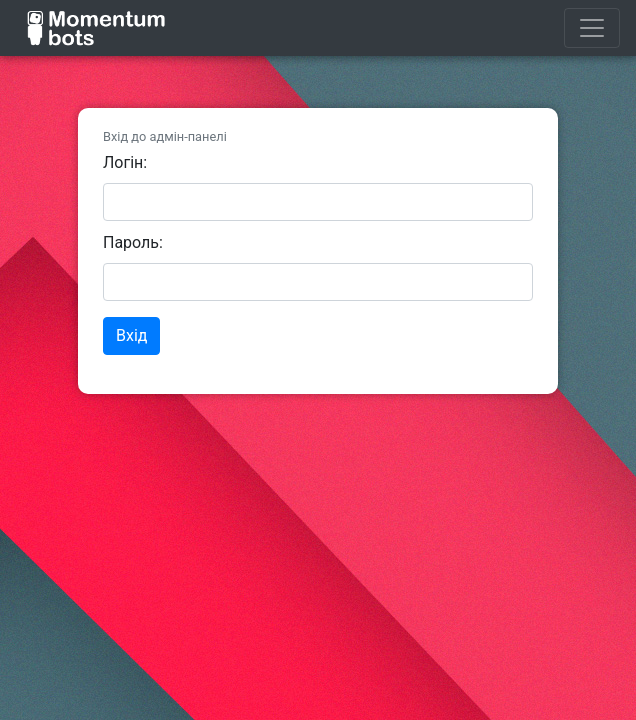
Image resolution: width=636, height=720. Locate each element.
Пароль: (133, 242)
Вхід (131, 335)
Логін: (125, 162)
